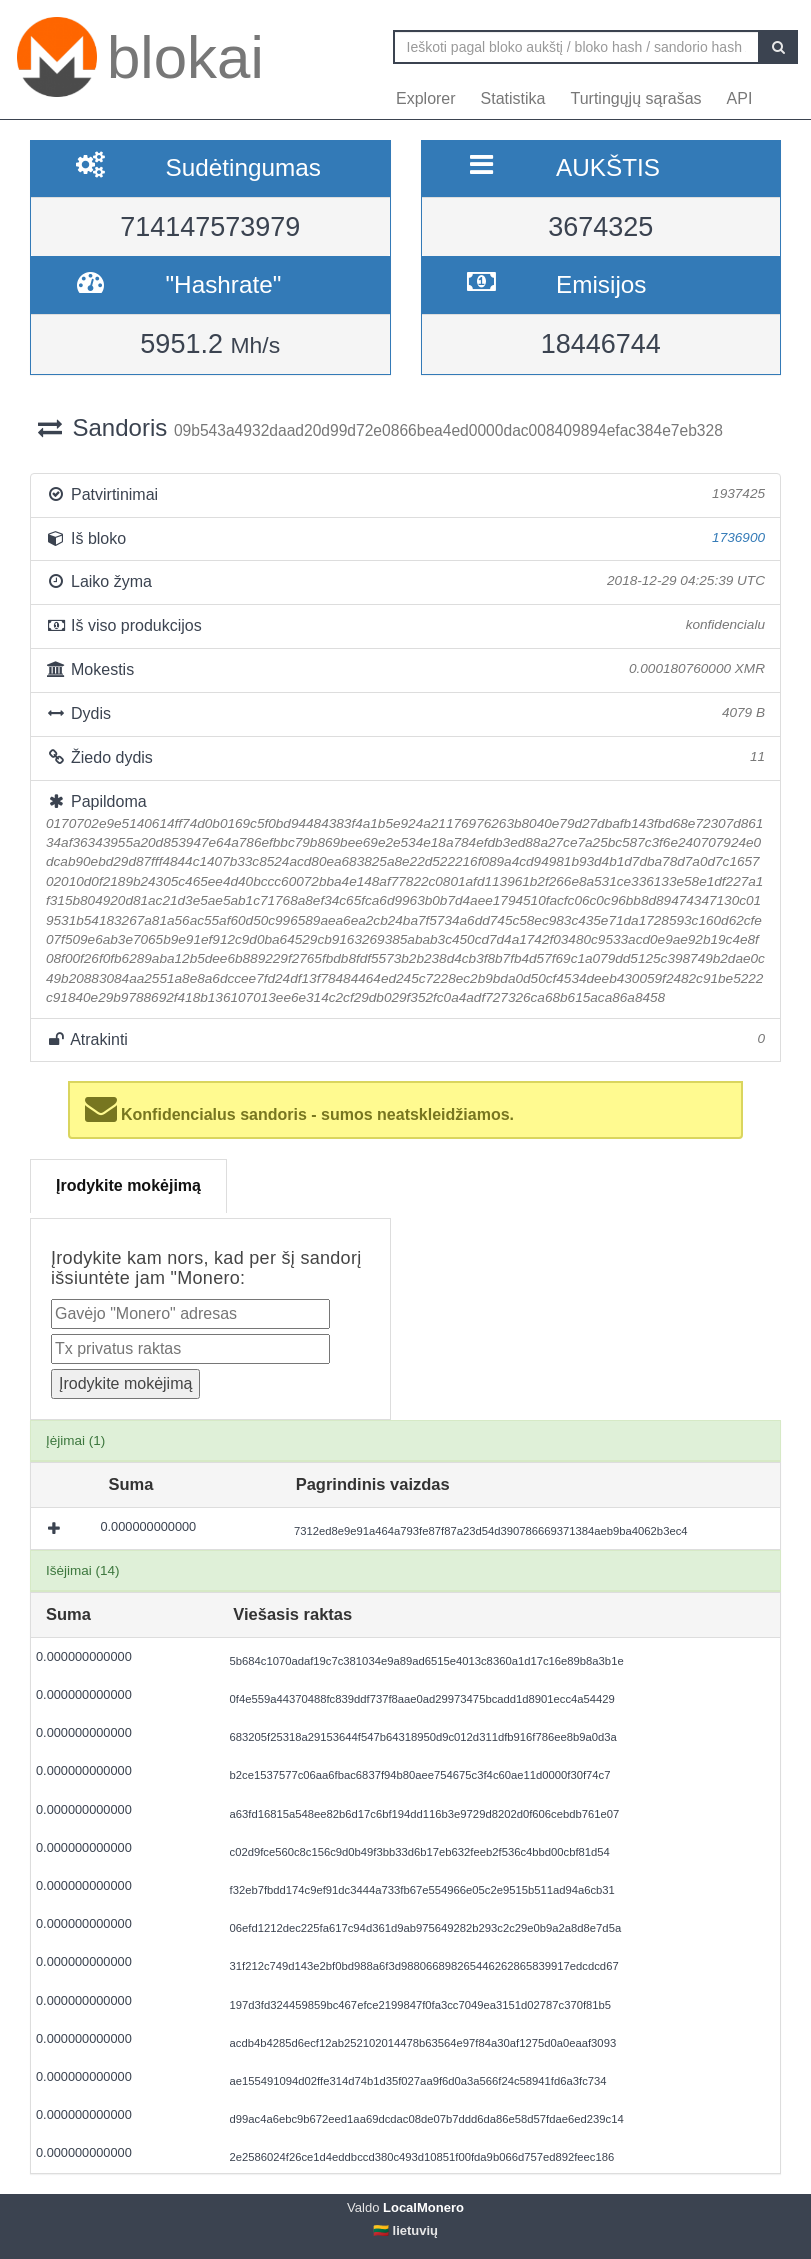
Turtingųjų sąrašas (636, 98)
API (740, 98)
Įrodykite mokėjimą (128, 1185)
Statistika (513, 98)
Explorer (426, 98)
